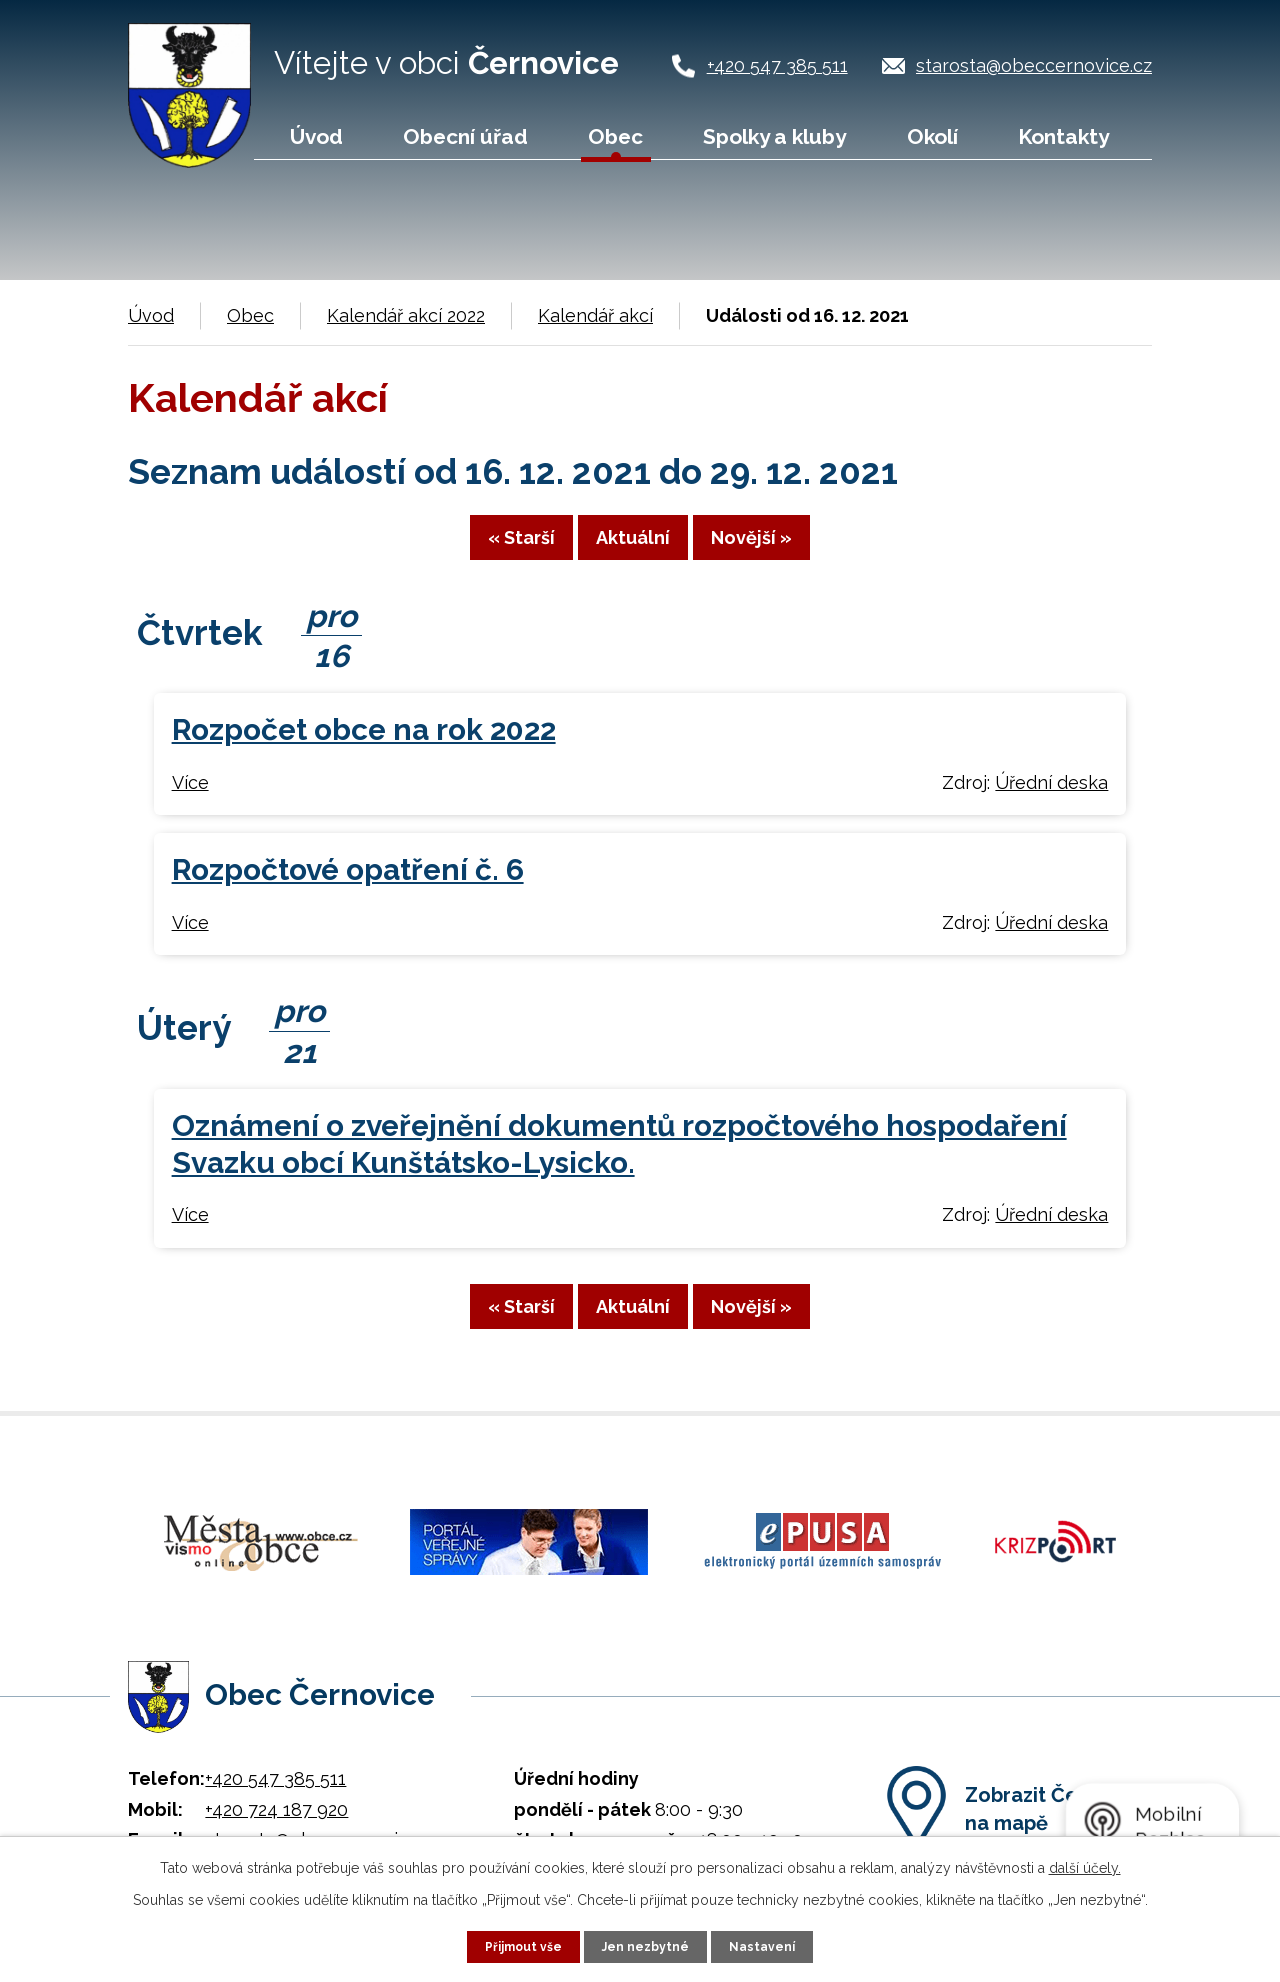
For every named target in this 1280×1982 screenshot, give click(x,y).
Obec (615, 136)
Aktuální (633, 550)
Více (190, 798)
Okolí (932, 136)
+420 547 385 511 (777, 65)
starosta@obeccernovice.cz (1034, 65)
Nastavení (773, 1945)
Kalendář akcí (595, 315)
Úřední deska (1051, 798)
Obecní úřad (465, 136)
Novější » (809, 550)
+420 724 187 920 (276, 1800)
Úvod (316, 136)
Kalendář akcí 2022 (406, 315)
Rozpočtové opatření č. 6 (348, 886)
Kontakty (1063, 136)
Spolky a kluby (774, 136)
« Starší (463, 550)
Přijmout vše (515, 1945)
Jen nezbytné (648, 1945)
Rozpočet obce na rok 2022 (364, 746)
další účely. (1085, 1865)
